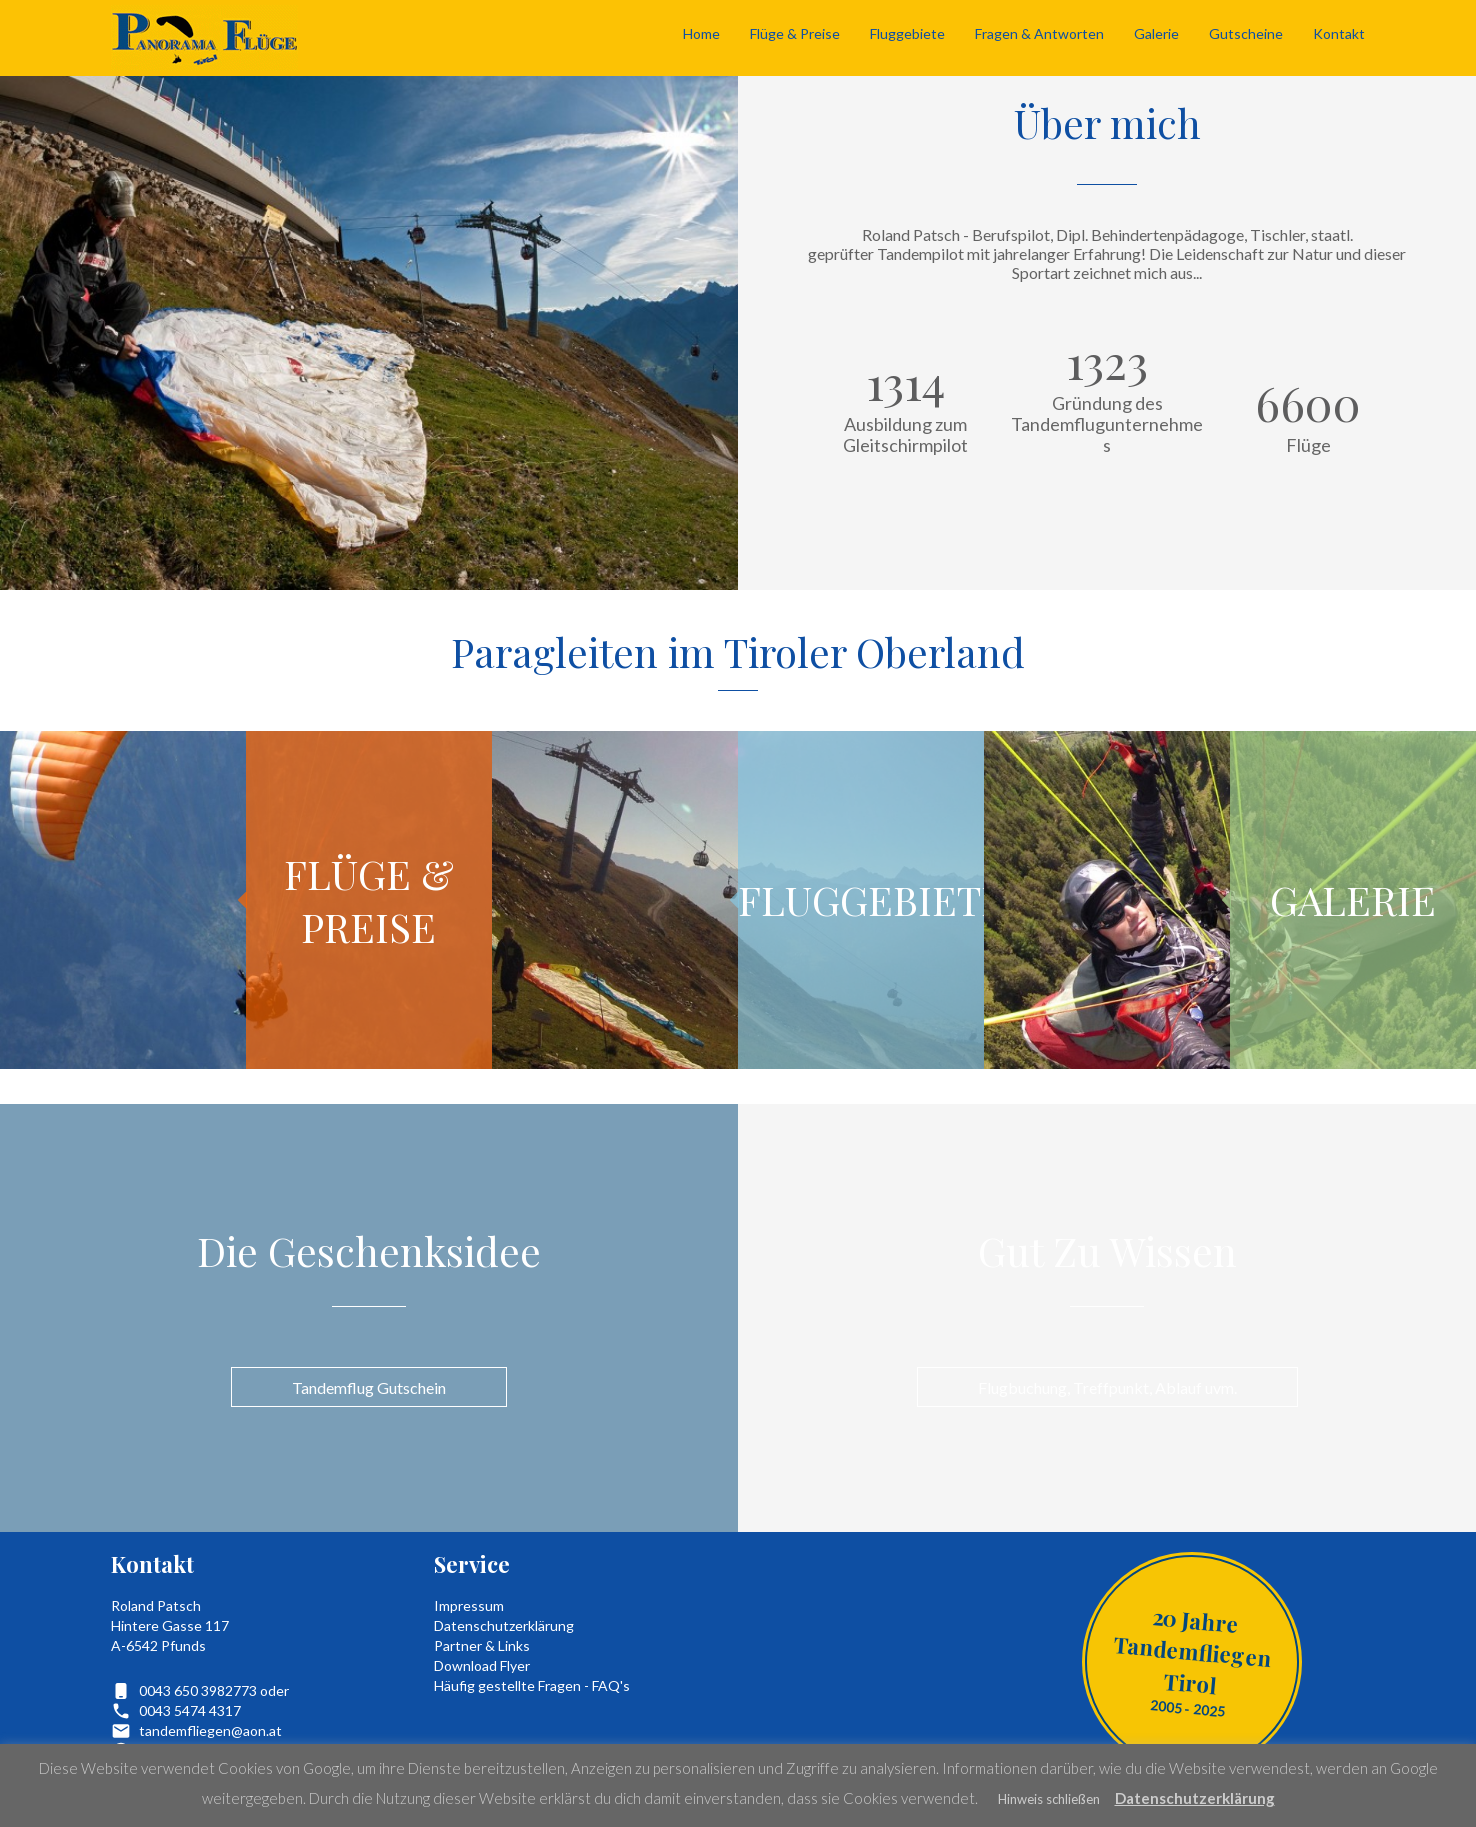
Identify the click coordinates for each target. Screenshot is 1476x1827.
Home (701, 33)
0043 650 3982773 (198, 1690)
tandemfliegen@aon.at (210, 1730)
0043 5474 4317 (190, 1710)
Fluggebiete (907, 33)
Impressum (469, 1605)
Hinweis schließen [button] (1049, 1799)
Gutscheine (1246, 33)
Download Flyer (482, 1665)
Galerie (1156, 33)
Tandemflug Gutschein (369, 1387)
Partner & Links (482, 1645)
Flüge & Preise (795, 33)
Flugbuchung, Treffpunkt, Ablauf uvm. (1107, 1387)
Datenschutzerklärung (504, 1625)
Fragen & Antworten (1039, 33)
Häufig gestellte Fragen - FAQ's (532, 1685)
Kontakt (1339, 33)
